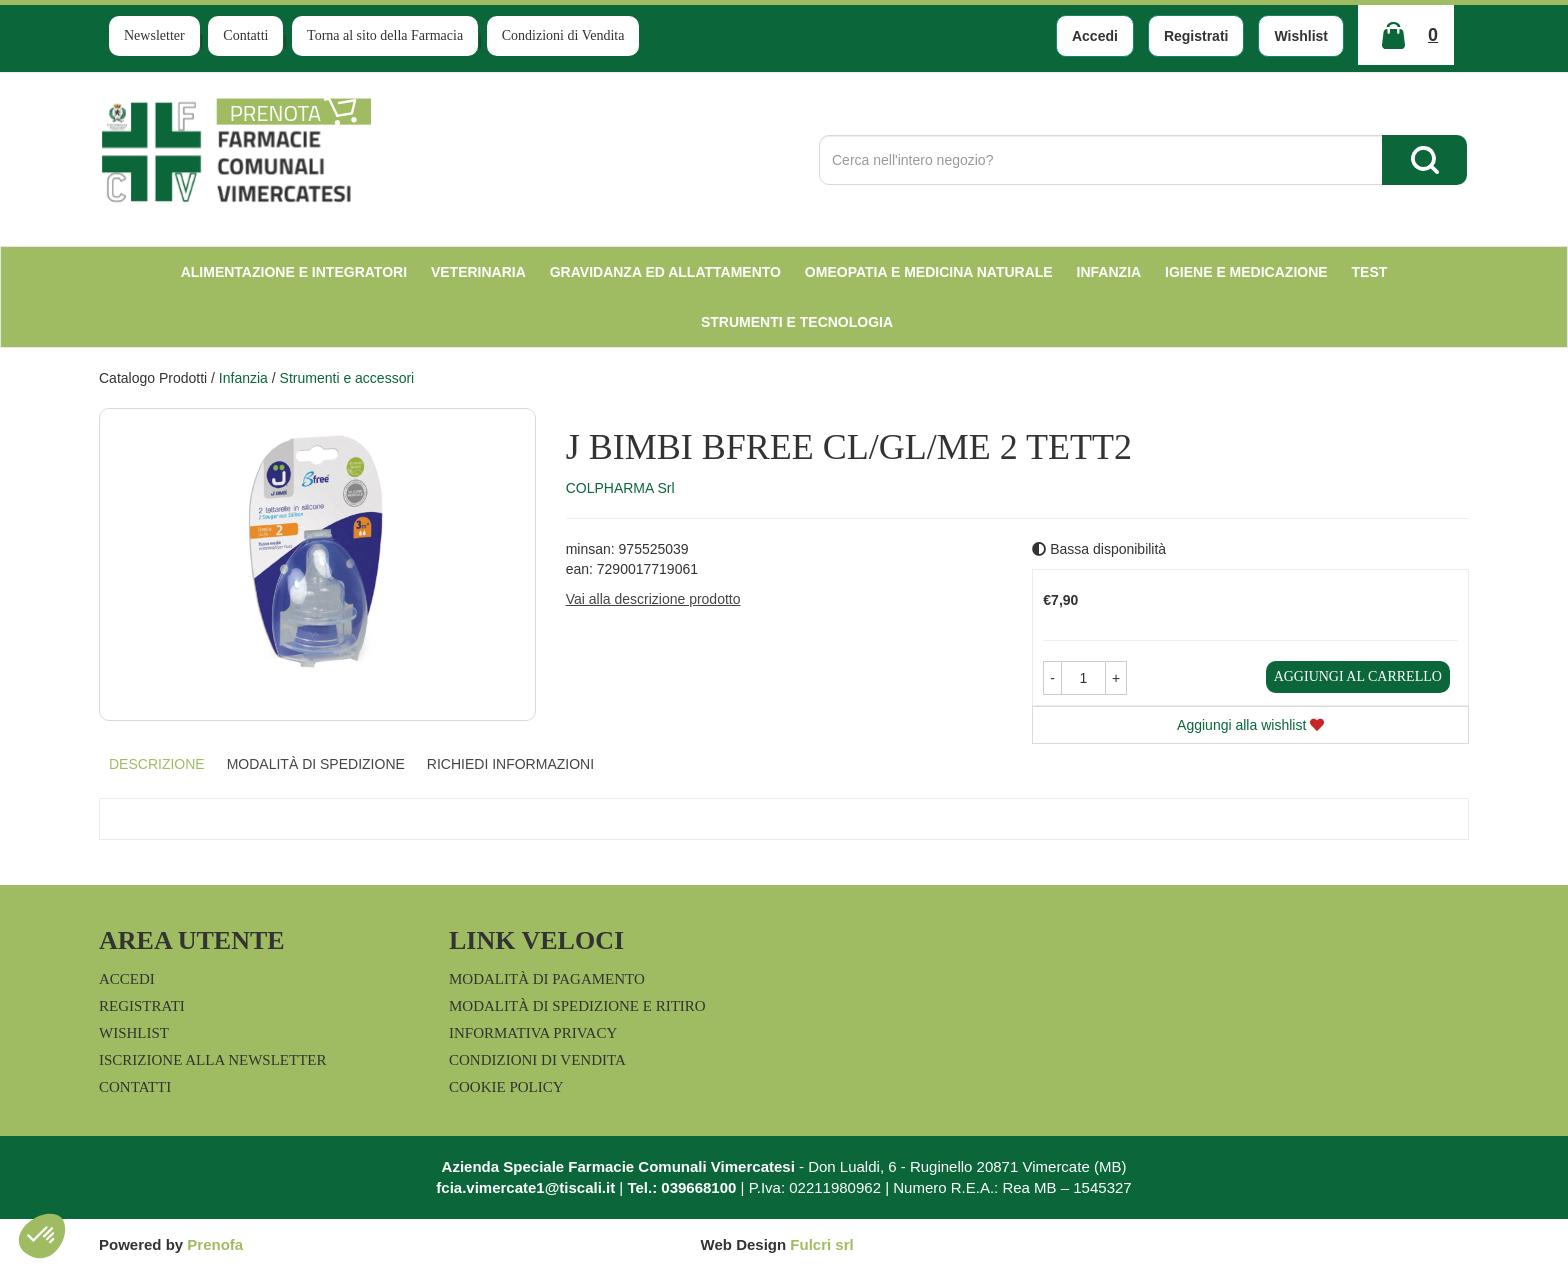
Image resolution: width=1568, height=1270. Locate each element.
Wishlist (1301, 36)
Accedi (1095, 36)
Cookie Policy (506, 1087)
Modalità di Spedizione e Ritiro (577, 1006)
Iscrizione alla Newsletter (212, 1060)
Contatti (245, 35)
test (1370, 272)
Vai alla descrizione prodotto (653, 599)
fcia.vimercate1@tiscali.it (525, 1187)
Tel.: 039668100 (681, 1187)
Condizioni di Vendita (563, 35)
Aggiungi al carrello (1358, 676)
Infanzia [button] (1109, 272)
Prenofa (215, 1244)
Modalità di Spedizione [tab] (316, 764)
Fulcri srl (821, 1244)
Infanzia (243, 378)
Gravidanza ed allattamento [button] (665, 272)
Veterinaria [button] (478, 272)
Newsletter (154, 35)
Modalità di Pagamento (547, 979)
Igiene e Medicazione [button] (1246, 272)
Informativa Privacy (533, 1033)
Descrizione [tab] (157, 764)
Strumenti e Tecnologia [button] (797, 322)
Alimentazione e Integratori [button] (294, 272)
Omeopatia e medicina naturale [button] (929, 272)
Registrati (1196, 36)
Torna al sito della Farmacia (385, 35)
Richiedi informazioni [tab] (510, 764)
